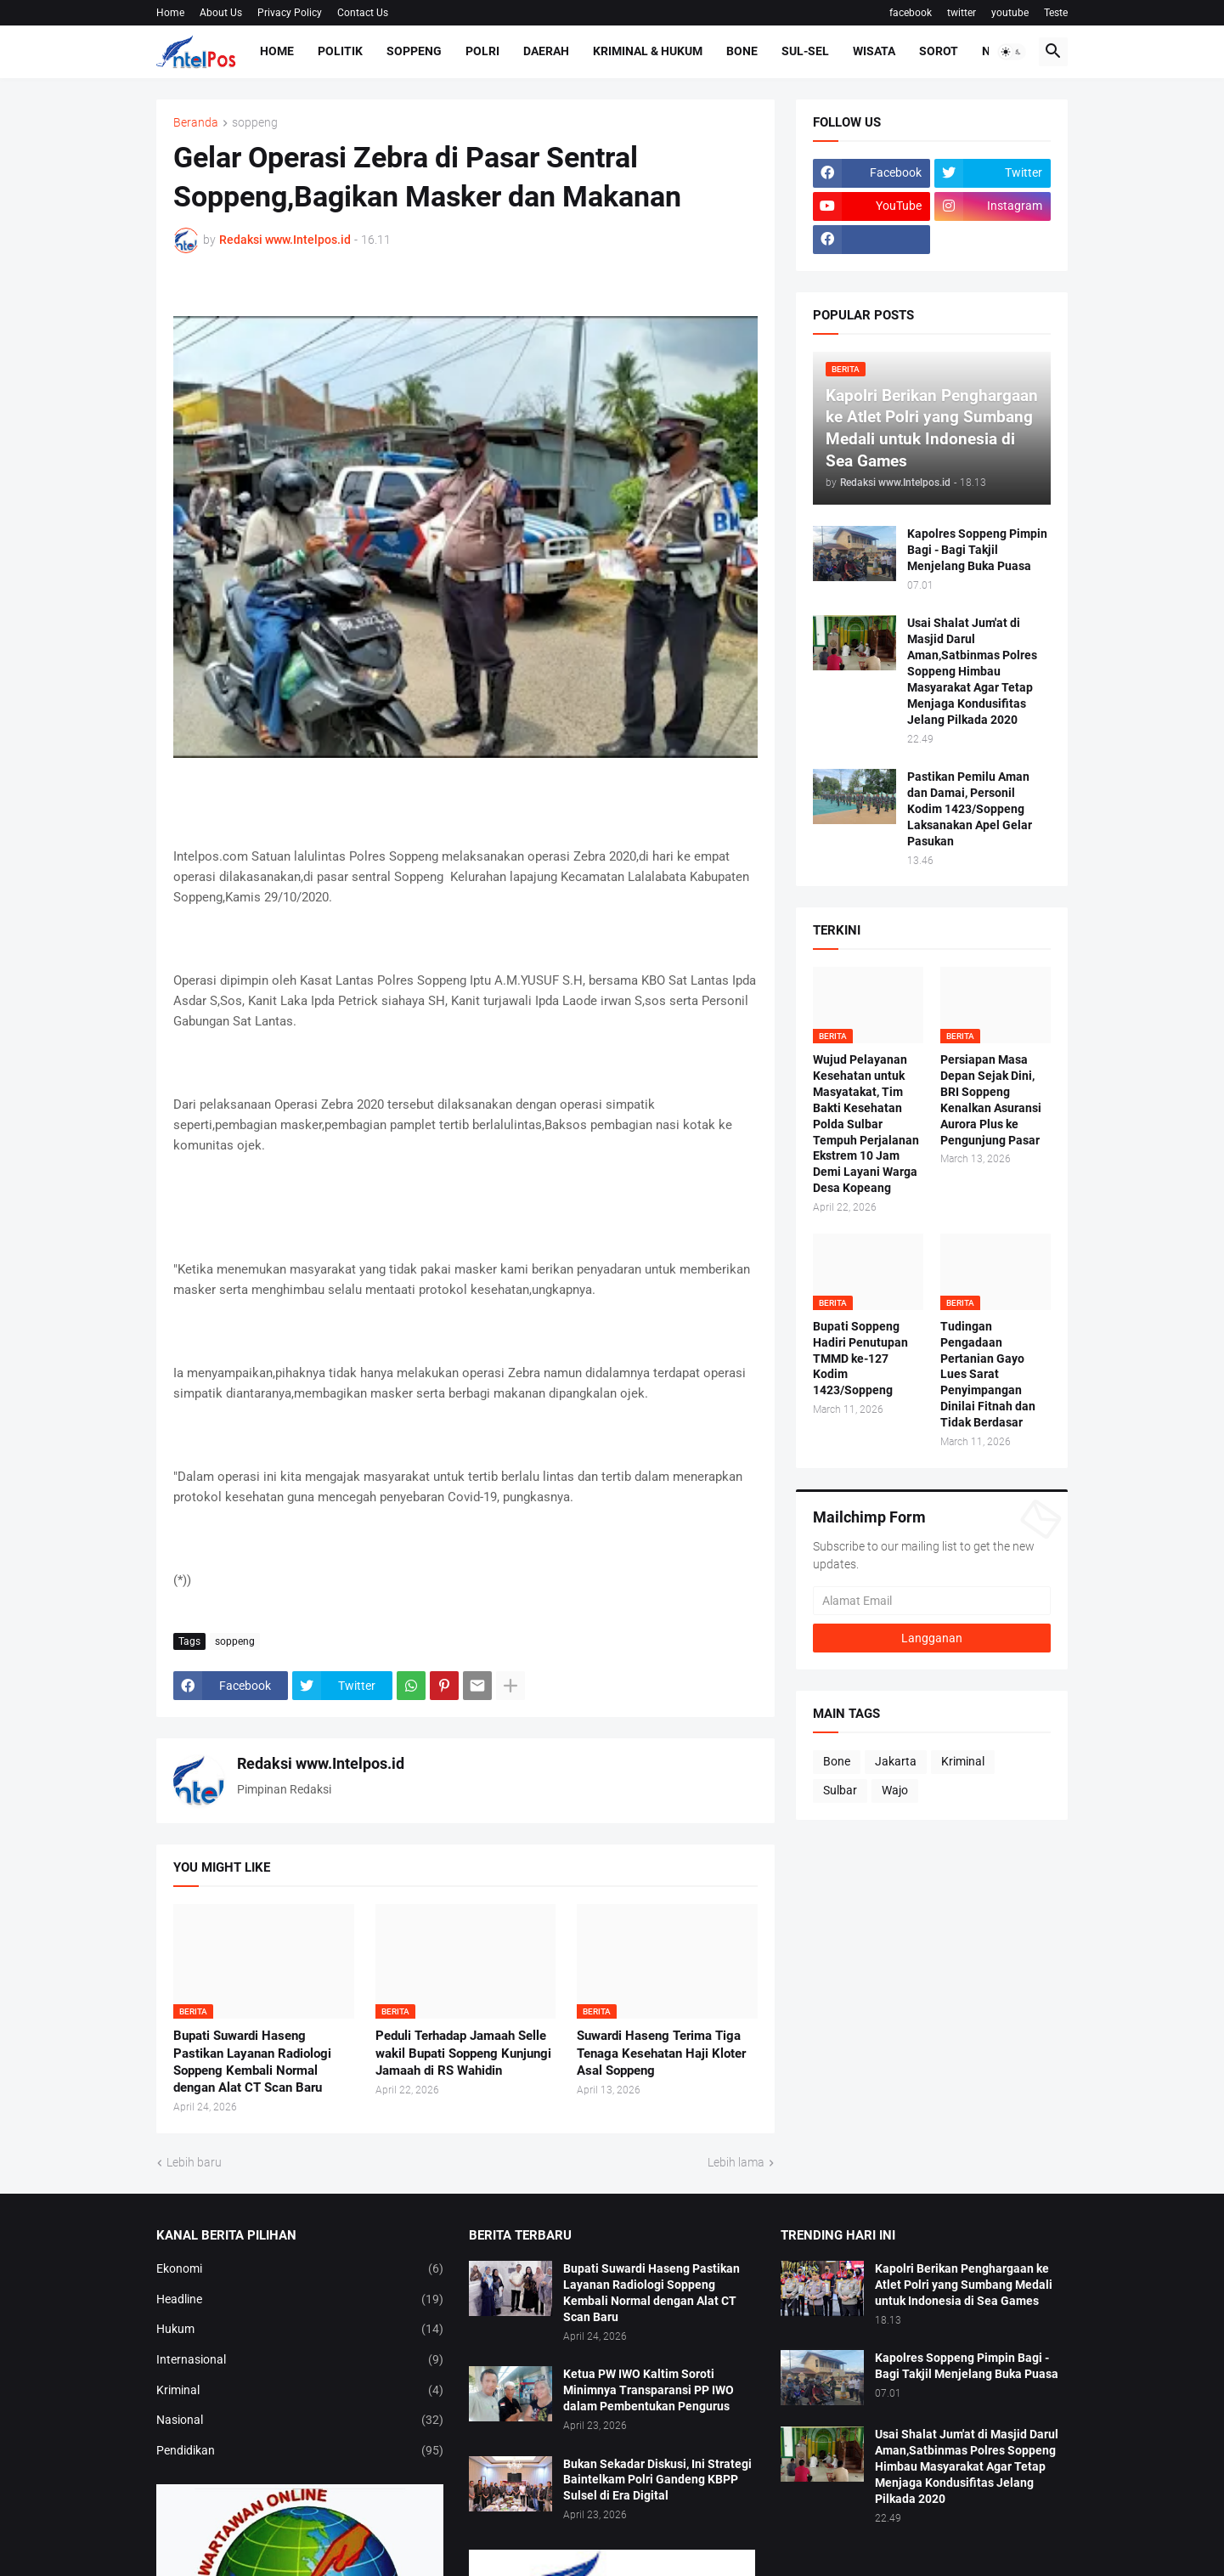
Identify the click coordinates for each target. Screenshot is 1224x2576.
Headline (299, 2299)
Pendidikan (299, 2451)
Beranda (195, 122)
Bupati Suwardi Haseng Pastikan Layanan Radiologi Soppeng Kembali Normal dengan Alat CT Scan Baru (252, 2061)
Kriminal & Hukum (647, 51)
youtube (1010, 13)
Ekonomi (299, 2269)
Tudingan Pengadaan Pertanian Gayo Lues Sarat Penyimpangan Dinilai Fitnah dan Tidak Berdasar (987, 1374)
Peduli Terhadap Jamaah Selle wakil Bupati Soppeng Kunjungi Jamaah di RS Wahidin (463, 2053)
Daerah (546, 51)
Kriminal (962, 1761)
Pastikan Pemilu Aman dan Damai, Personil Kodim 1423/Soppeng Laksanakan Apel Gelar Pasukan (969, 809)
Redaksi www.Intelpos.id (320, 1763)
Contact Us (362, 13)
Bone (742, 51)
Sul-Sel (805, 51)
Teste (1056, 13)
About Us (221, 13)
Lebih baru (194, 2162)
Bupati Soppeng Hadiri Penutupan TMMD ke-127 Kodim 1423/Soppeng (860, 1358)
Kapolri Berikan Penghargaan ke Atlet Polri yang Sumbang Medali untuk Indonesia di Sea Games (963, 2285)
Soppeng (414, 51)
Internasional (299, 2360)
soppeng (255, 122)
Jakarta (896, 1761)
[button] (1011, 51)
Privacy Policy (289, 13)
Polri (482, 51)
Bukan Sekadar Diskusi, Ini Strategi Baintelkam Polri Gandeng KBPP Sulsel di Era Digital (657, 2480)
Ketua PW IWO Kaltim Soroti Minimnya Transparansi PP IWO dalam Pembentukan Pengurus (648, 2390)
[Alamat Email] (932, 1600)
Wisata (874, 51)
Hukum (299, 2329)
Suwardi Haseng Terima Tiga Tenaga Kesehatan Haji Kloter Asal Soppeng (661, 2053)
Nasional (299, 2420)
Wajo (895, 1790)
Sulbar (840, 1790)
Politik (340, 51)
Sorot (938, 51)
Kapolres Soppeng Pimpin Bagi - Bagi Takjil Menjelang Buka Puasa (977, 550)
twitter (961, 13)
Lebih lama (736, 2162)
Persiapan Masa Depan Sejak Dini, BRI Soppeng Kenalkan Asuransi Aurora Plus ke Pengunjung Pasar (990, 1099)
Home (170, 13)
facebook (910, 13)
